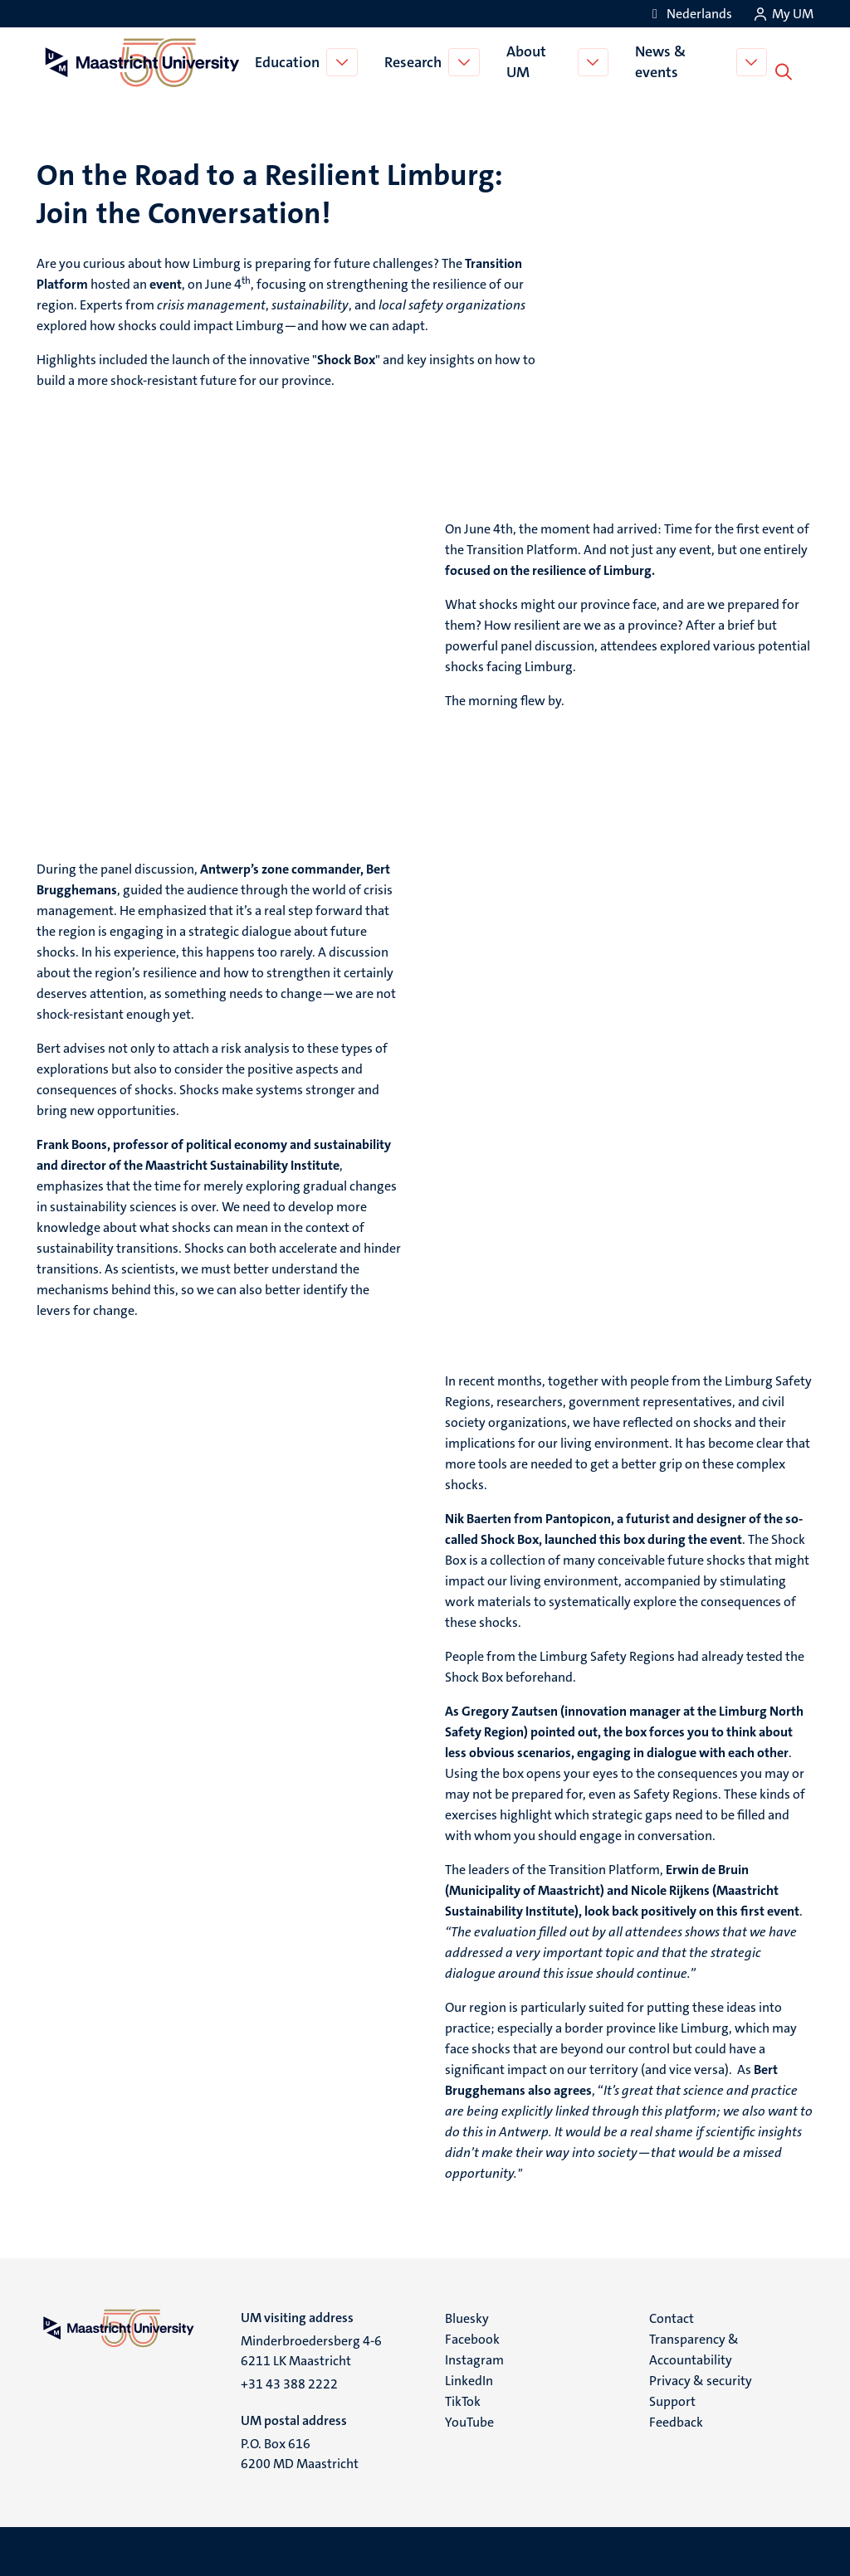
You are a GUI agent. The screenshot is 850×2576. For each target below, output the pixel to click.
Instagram (474, 2358)
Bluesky (467, 2316)
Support (672, 2399)
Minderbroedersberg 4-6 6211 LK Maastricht (311, 2349)
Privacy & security (700, 2379)
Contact (671, 2316)
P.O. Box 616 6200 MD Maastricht (300, 2452)
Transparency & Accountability (694, 2348)
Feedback (676, 2420)
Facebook (472, 2337)
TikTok (463, 2399)
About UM (529, 61)
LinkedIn (469, 2379)
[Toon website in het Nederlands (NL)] (689, 13)
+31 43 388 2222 (289, 2382)
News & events (664, 61)
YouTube (469, 2420)
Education (289, 61)
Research (415, 61)
